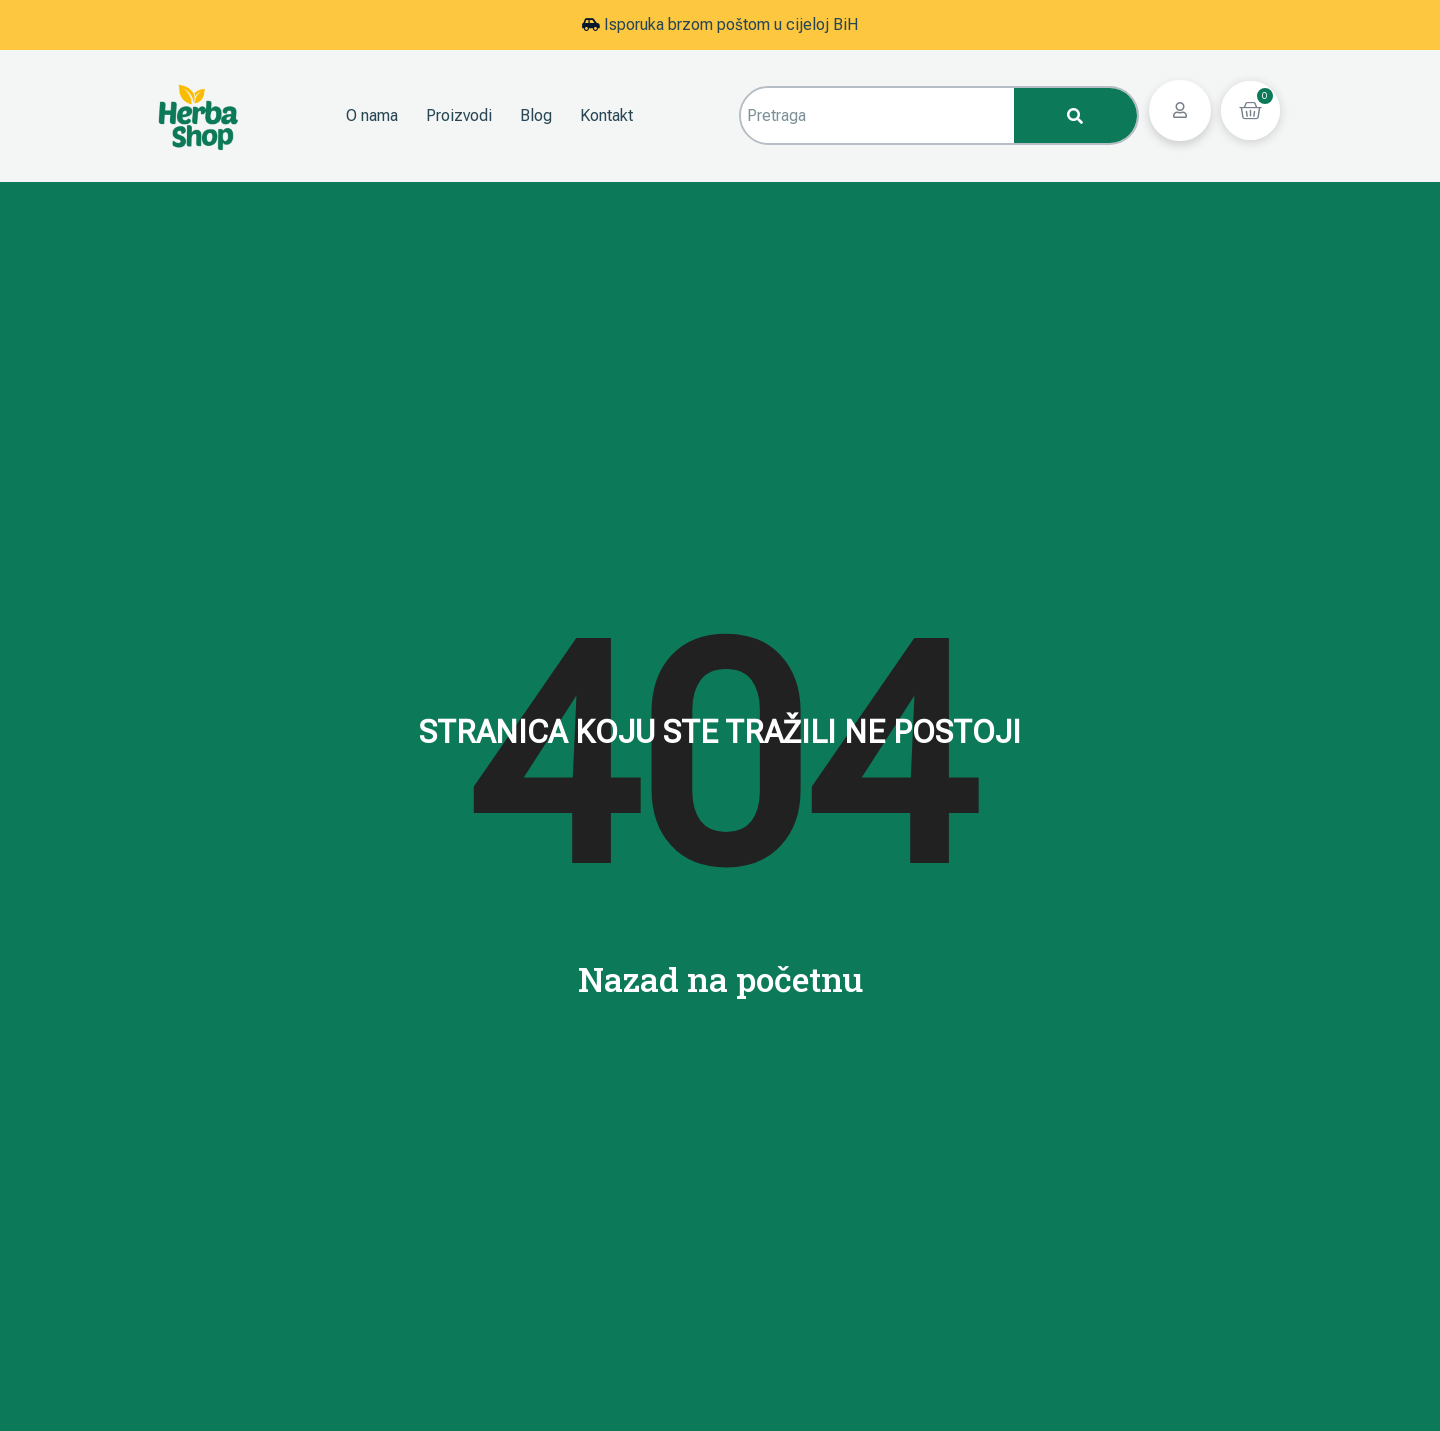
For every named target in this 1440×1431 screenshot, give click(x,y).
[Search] (1075, 116)
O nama (372, 115)
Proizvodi (459, 115)
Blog (536, 115)
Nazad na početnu (720, 978)
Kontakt (606, 115)
